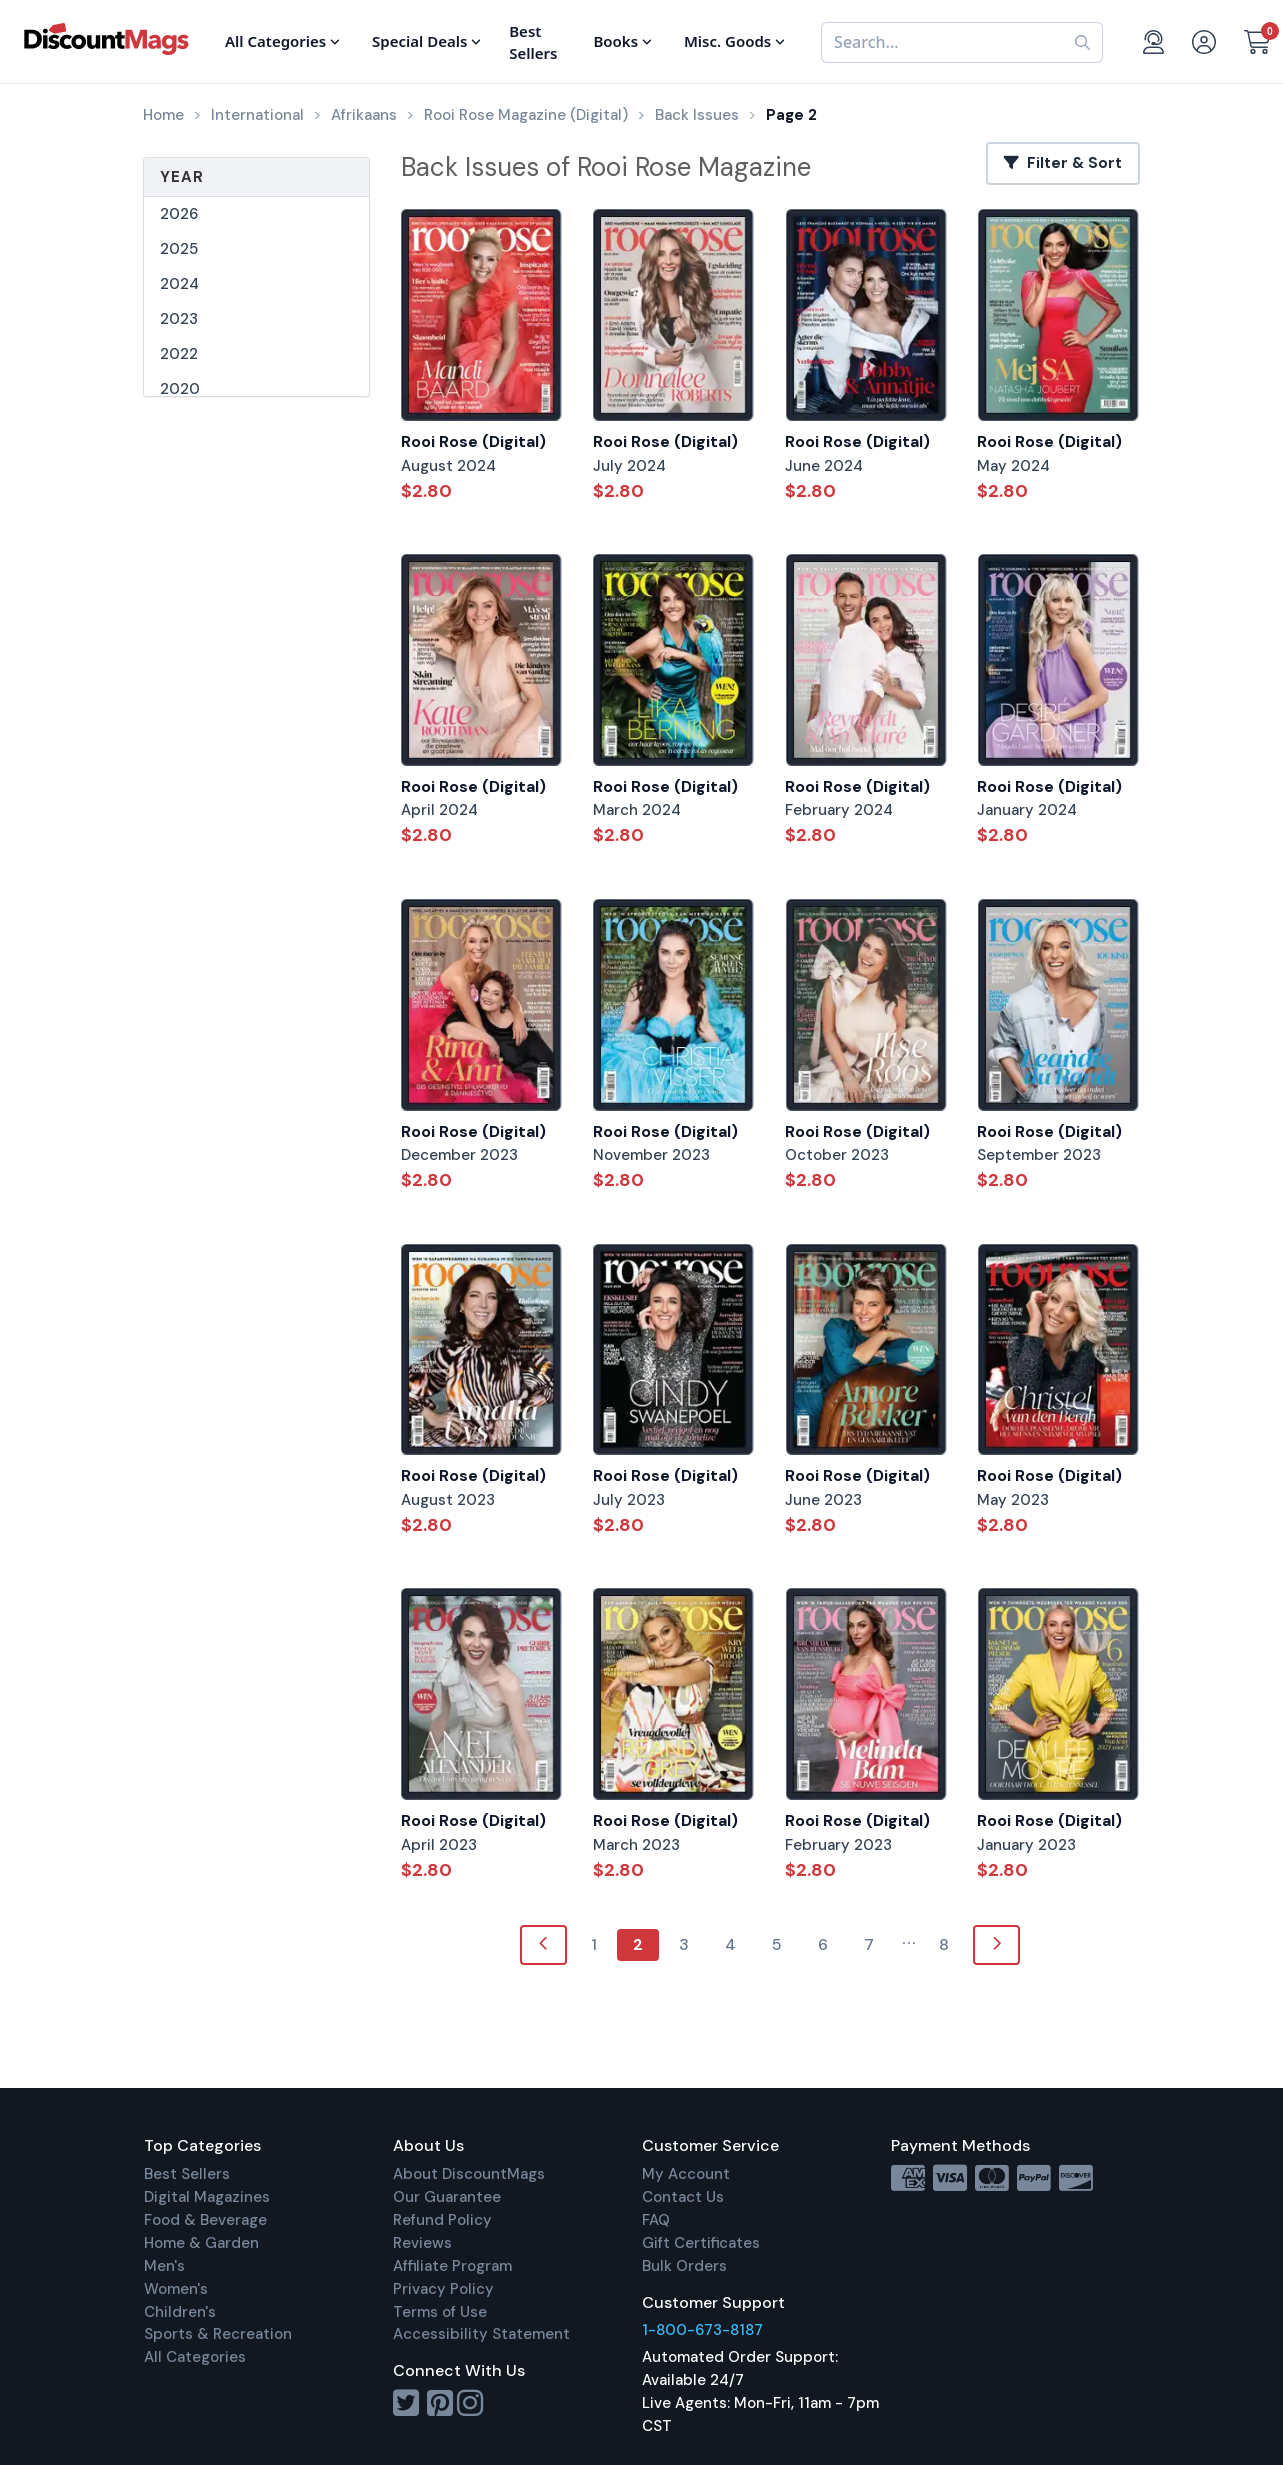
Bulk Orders (684, 2266)
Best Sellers (187, 2174)
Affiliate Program (452, 2266)
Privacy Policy (443, 2289)
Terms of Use (440, 2312)
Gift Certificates (701, 2243)
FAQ (656, 2220)
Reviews (422, 2243)
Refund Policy (442, 2220)
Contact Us (683, 2197)
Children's (180, 2312)
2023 (179, 319)
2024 (179, 284)
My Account (686, 2174)
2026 (179, 214)
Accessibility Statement (481, 2334)
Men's (164, 2266)
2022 (179, 354)
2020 (180, 389)
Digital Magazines (207, 2197)
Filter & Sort (1063, 163)
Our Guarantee (447, 2197)
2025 (179, 249)
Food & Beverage (205, 2220)
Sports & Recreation (218, 2334)
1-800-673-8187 (702, 2330)
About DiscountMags (469, 2174)
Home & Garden (201, 2243)
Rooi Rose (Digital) (473, 441)
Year (182, 177)
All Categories (195, 2357)
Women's (176, 2289)
